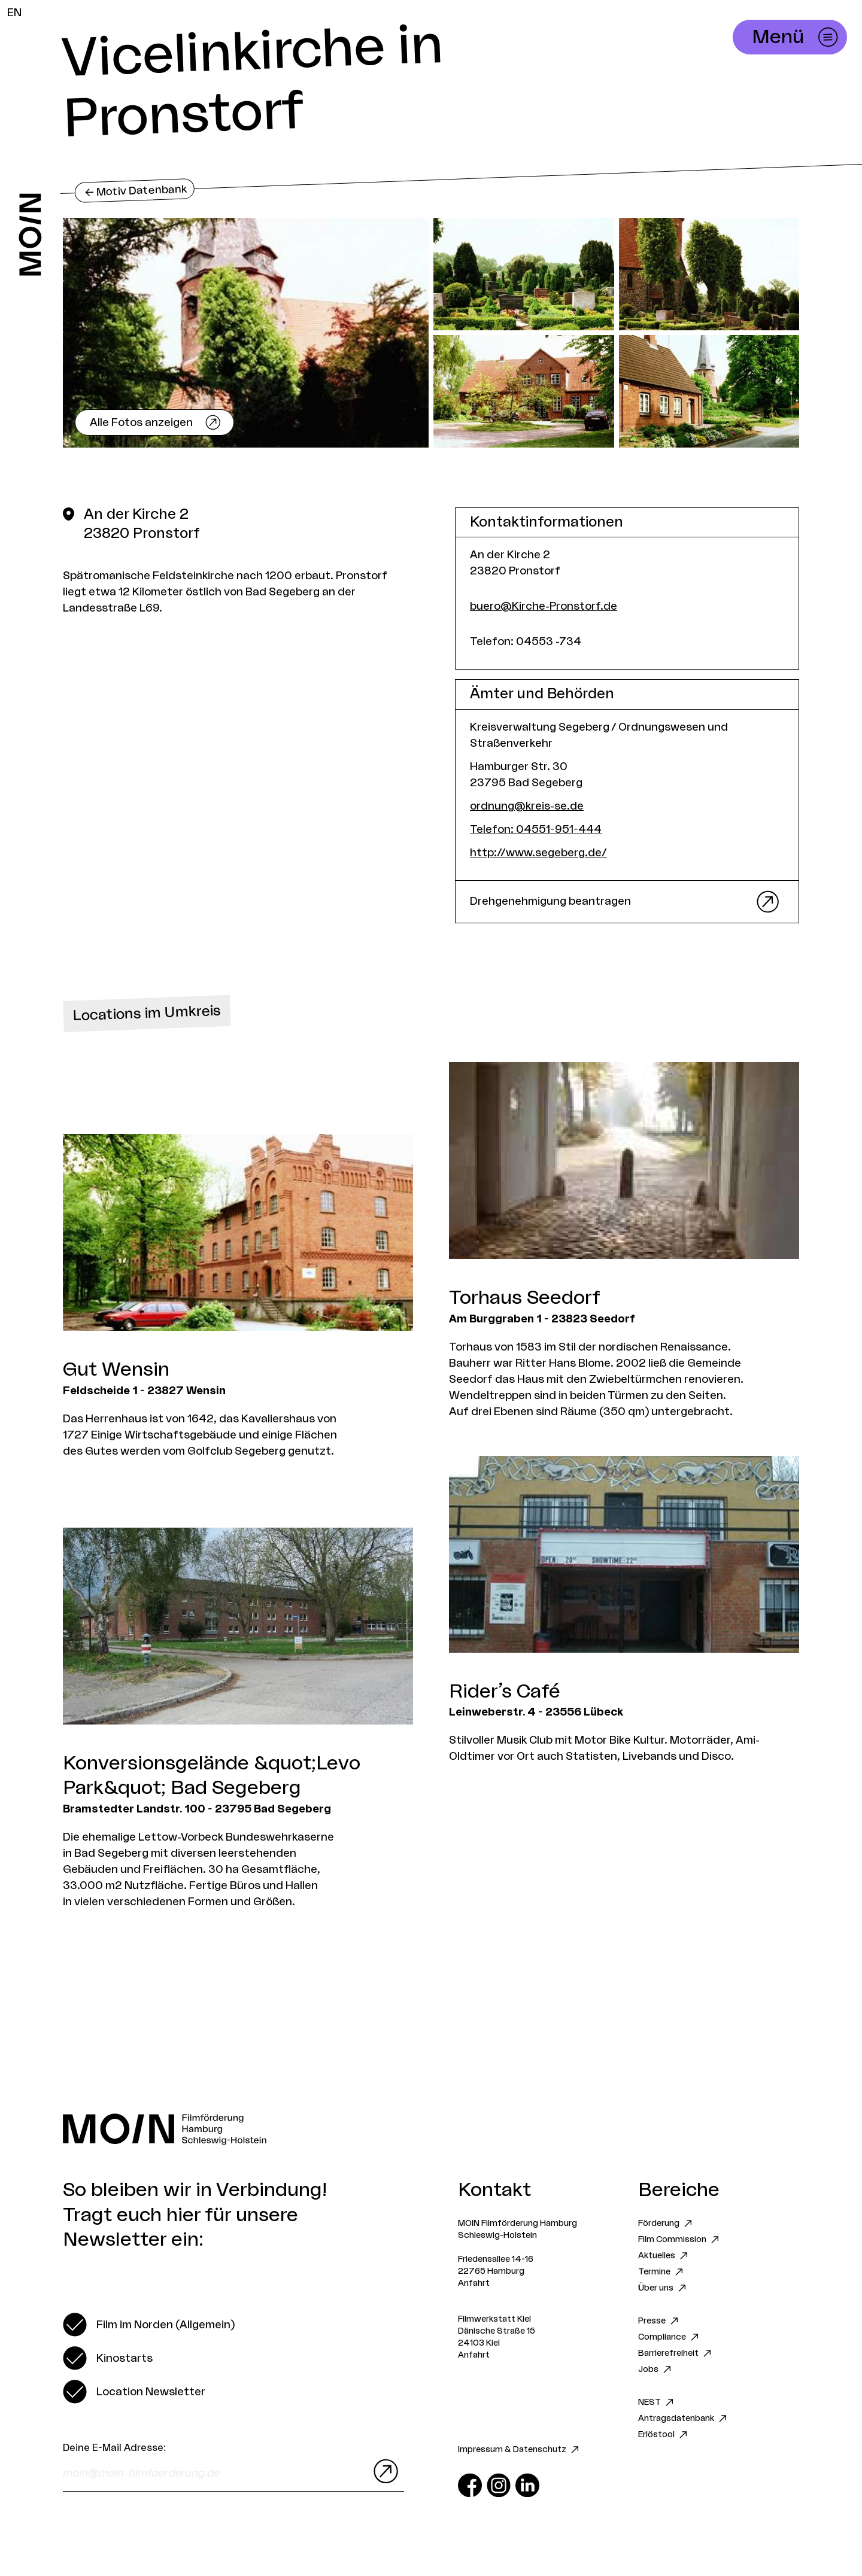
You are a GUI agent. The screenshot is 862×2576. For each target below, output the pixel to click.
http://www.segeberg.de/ (538, 852)
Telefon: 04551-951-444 (536, 829)
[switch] (149, 2325)
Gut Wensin (116, 1369)
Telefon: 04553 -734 (525, 641)
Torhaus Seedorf (524, 1297)
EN (14, 12)
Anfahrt (474, 2283)
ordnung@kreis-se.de (527, 806)
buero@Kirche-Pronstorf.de (543, 606)
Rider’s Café (504, 1691)
